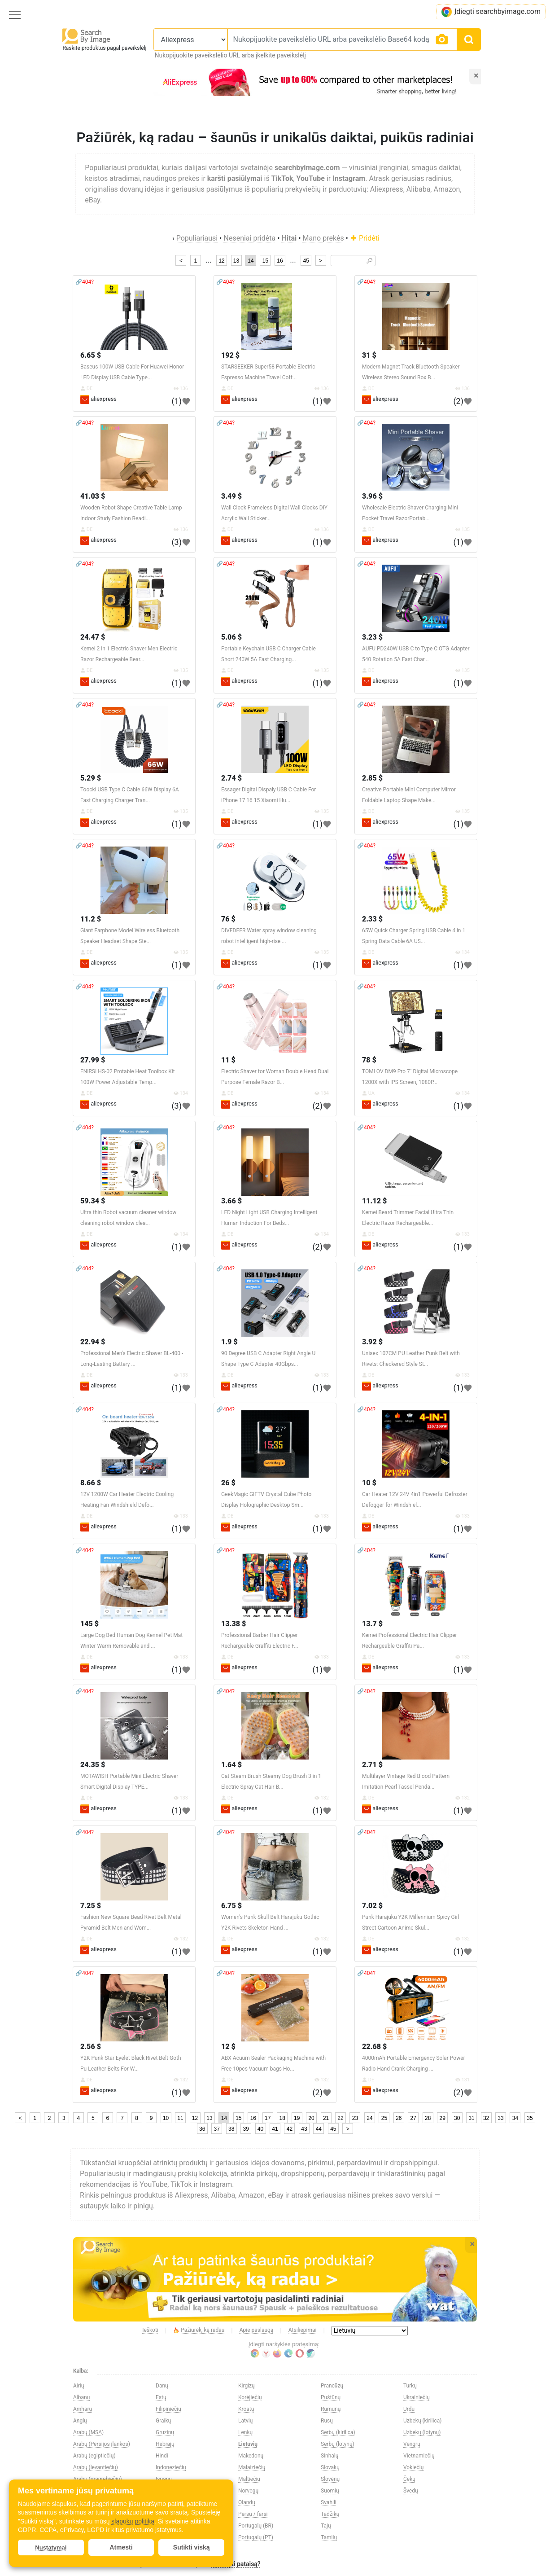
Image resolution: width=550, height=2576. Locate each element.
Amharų (82, 2409)
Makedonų (250, 2456)
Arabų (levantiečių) (95, 2467)
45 (306, 261)
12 (221, 261)
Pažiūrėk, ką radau (198, 2330)
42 (289, 2129)
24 (369, 2118)
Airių (78, 2386)
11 (180, 2118)
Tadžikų (330, 2514)
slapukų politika (132, 2521)
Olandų (246, 2502)
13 (236, 261)
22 (340, 2118)
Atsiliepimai (302, 2330)
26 (399, 2118)
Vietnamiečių (419, 2456)
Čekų (409, 2479)
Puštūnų (330, 2397)
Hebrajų (165, 2444)
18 (282, 2118)
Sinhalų (329, 2456)
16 (280, 261)
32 (486, 2118)
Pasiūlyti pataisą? (235, 2563)
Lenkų (245, 2432)
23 (355, 2118)
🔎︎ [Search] (369, 261)
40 (260, 2129)
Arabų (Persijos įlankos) (101, 2444)
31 (471, 2118)
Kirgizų (246, 2386)
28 (428, 2118)
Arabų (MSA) (88, 2432)
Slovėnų (330, 2479)
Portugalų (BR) (255, 2526)
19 (297, 2118)
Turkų (410, 2386)
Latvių (245, 2421)
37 (217, 2129)
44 (319, 2129)
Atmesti (120, 2547)
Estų (161, 2397)
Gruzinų (165, 2432)
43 (304, 2129)
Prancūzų (332, 2386)
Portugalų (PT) (255, 2537)
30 (457, 2118)
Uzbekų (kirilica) (422, 2421)
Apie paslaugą (257, 2330)
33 (500, 2118)
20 (311, 2118)
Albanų (81, 2397)
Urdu (409, 2409)
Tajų (326, 2526)
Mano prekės (323, 238)
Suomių (330, 2491)
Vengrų (411, 2444)
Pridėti (365, 238)
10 (166, 2118)
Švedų (410, 2491)
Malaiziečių (251, 2467)
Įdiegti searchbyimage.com (491, 12)
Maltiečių (249, 2479)
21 (326, 2118)
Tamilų (329, 2537)
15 (265, 261)
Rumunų (330, 2409)
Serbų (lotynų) (337, 2444)
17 (268, 2118)
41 (275, 2129)
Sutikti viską (191, 2547)
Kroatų (246, 2409)
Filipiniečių (168, 2409)
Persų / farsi (253, 2514)
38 (231, 2129)
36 (202, 2129)
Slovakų (330, 2467)
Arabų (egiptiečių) (94, 2456)
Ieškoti (150, 2330)
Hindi (162, 2456)
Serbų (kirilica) (338, 2432)
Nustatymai (50, 2547)
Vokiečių (413, 2467)
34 (515, 2118)
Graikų (163, 2421)
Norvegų (248, 2491)
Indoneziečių (171, 2467)
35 (530, 2118)
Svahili (328, 2502)
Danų (162, 2386)
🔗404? (84, 282)
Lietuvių (248, 2444)
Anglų (80, 2421)
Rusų (327, 2421)
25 (384, 2118)
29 (442, 2118)
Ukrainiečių (416, 2397)
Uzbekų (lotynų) (422, 2432)
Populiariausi (197, 238)
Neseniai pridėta (249, 238)
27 (413, 2118)
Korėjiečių (250, 2397)
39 (246, 2129)
